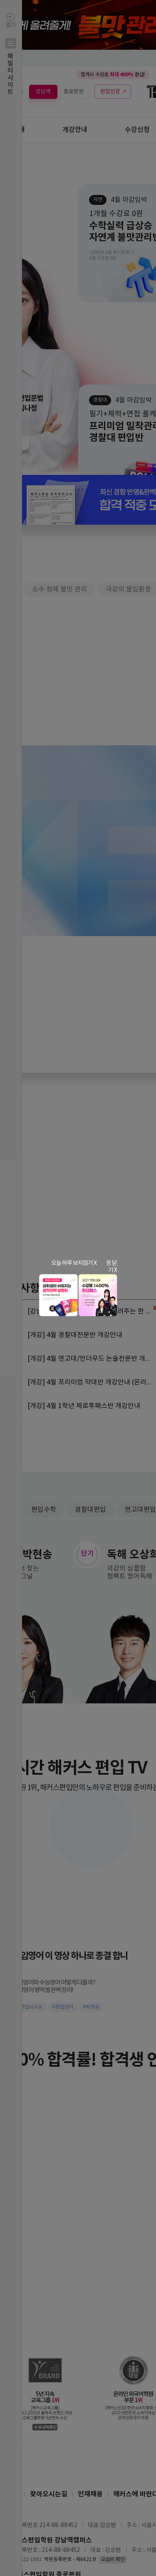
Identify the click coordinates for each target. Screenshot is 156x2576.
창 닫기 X (111, 1267)
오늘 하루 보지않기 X (74, 1263)
